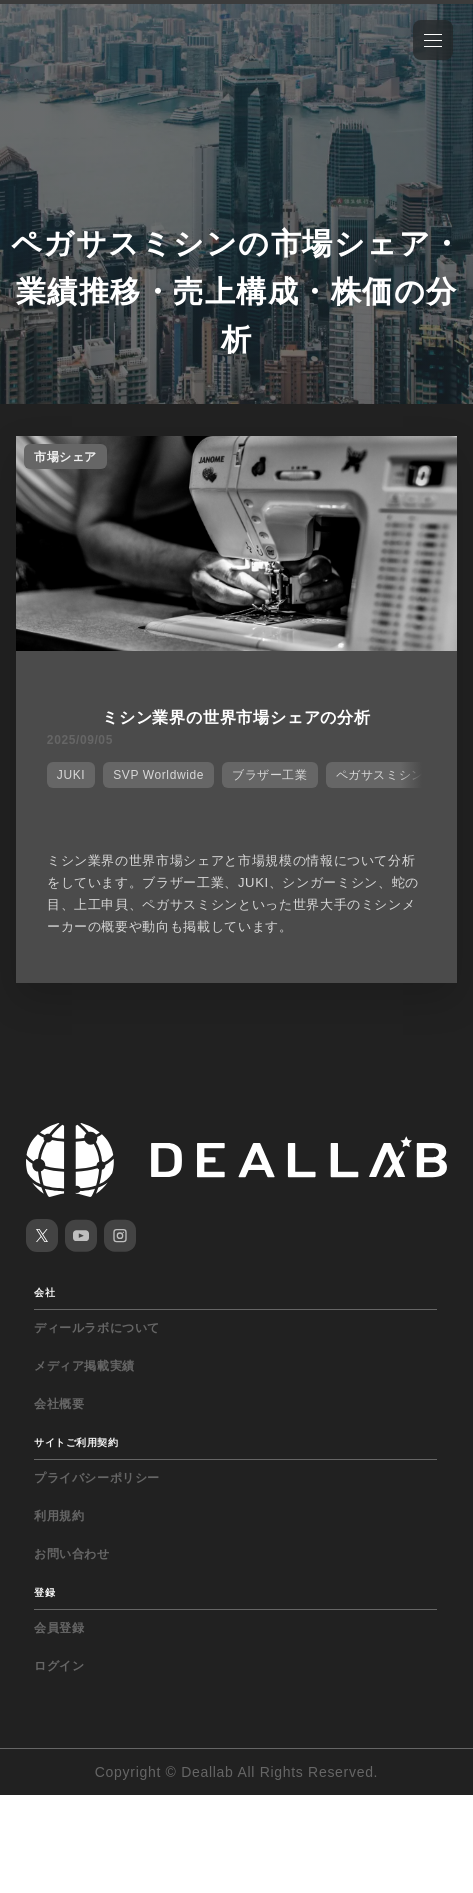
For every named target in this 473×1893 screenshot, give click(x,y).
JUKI (71, 775)
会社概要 (59, 1404)
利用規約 (59, 1516)
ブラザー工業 (270, 775)
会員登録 (59, 1628)
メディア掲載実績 (84, 1366)
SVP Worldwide (158, 775)
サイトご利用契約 (76, 1442)
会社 (44, 1292)
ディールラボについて (97, 1328)
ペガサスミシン (380, 775)
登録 (44, 1592)
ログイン (59, 1666)
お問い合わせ (72, 1554)
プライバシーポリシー (97, 1478)
